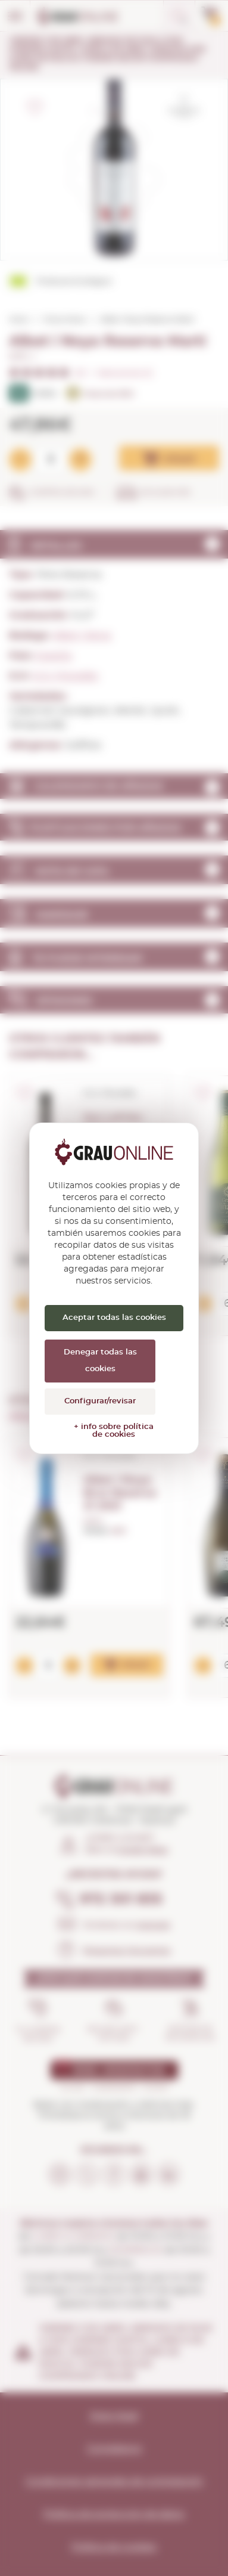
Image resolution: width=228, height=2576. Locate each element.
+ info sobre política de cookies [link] (114, 1431)
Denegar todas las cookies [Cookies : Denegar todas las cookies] (100, 1361)
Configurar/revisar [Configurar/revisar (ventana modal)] (100, 1401)
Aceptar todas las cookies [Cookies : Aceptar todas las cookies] (114, 1318)
